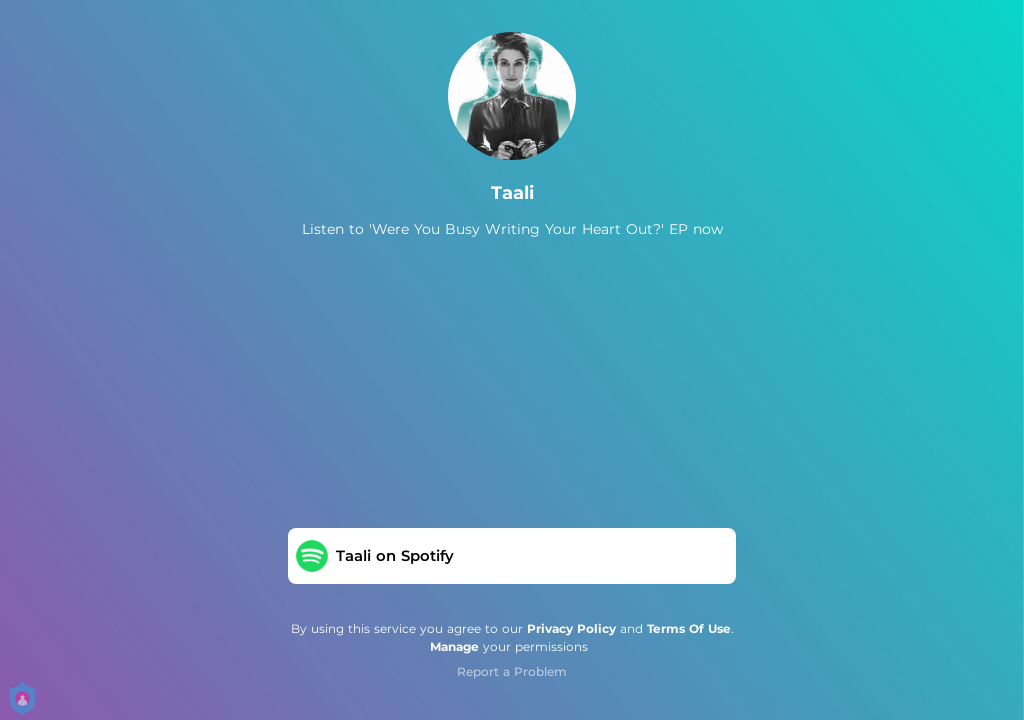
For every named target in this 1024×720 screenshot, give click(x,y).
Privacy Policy (571, 628)
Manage (454, 646)
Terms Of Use (689, 628)
